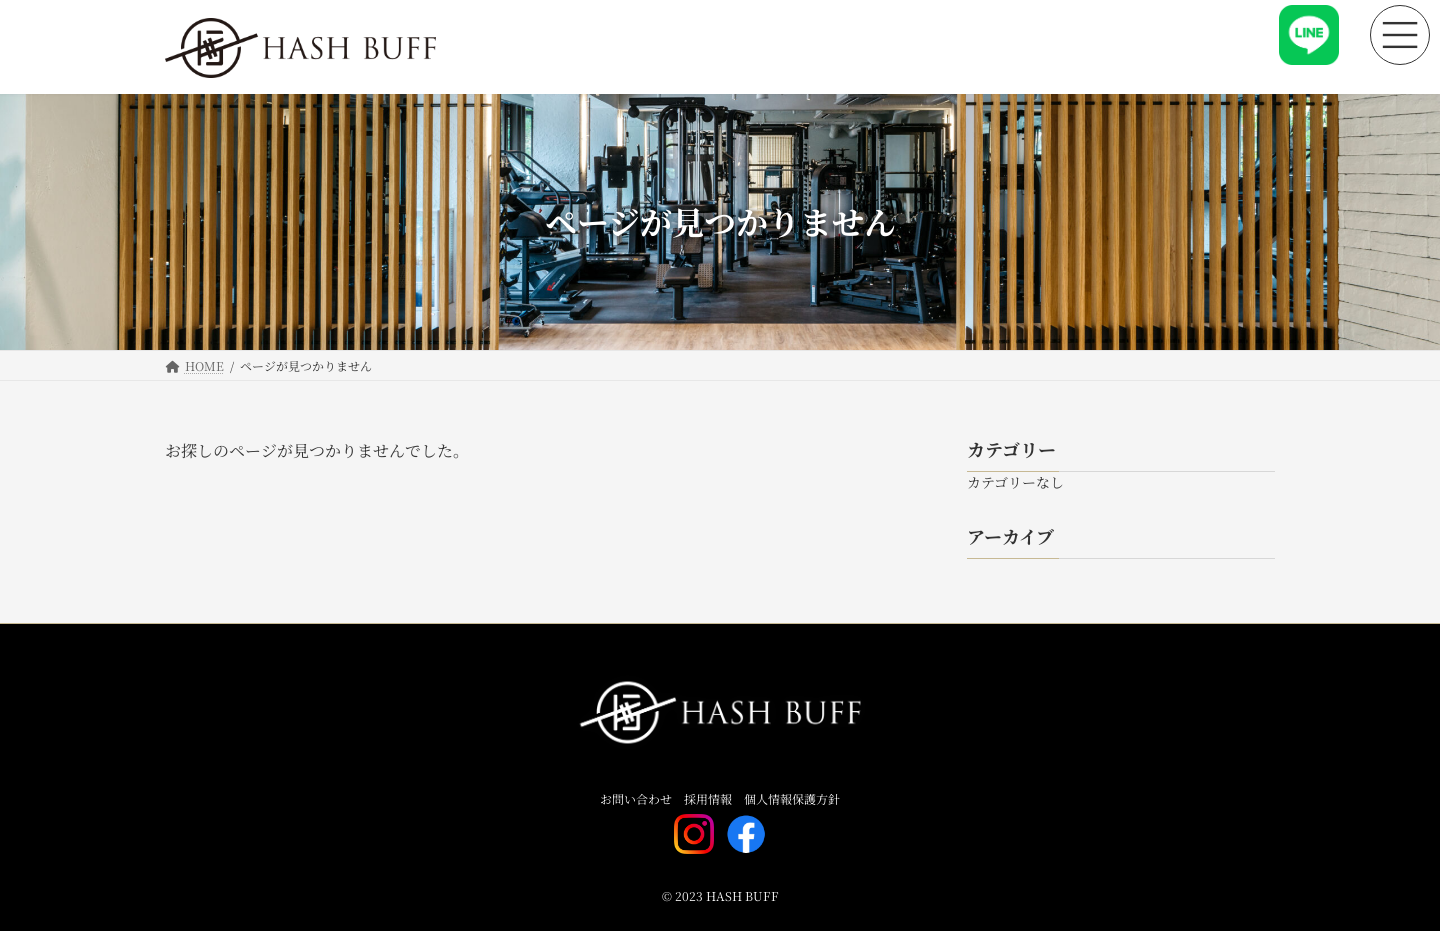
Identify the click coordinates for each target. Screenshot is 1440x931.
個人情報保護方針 (792, 798)
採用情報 (708, 798)
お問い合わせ (636, 798)
